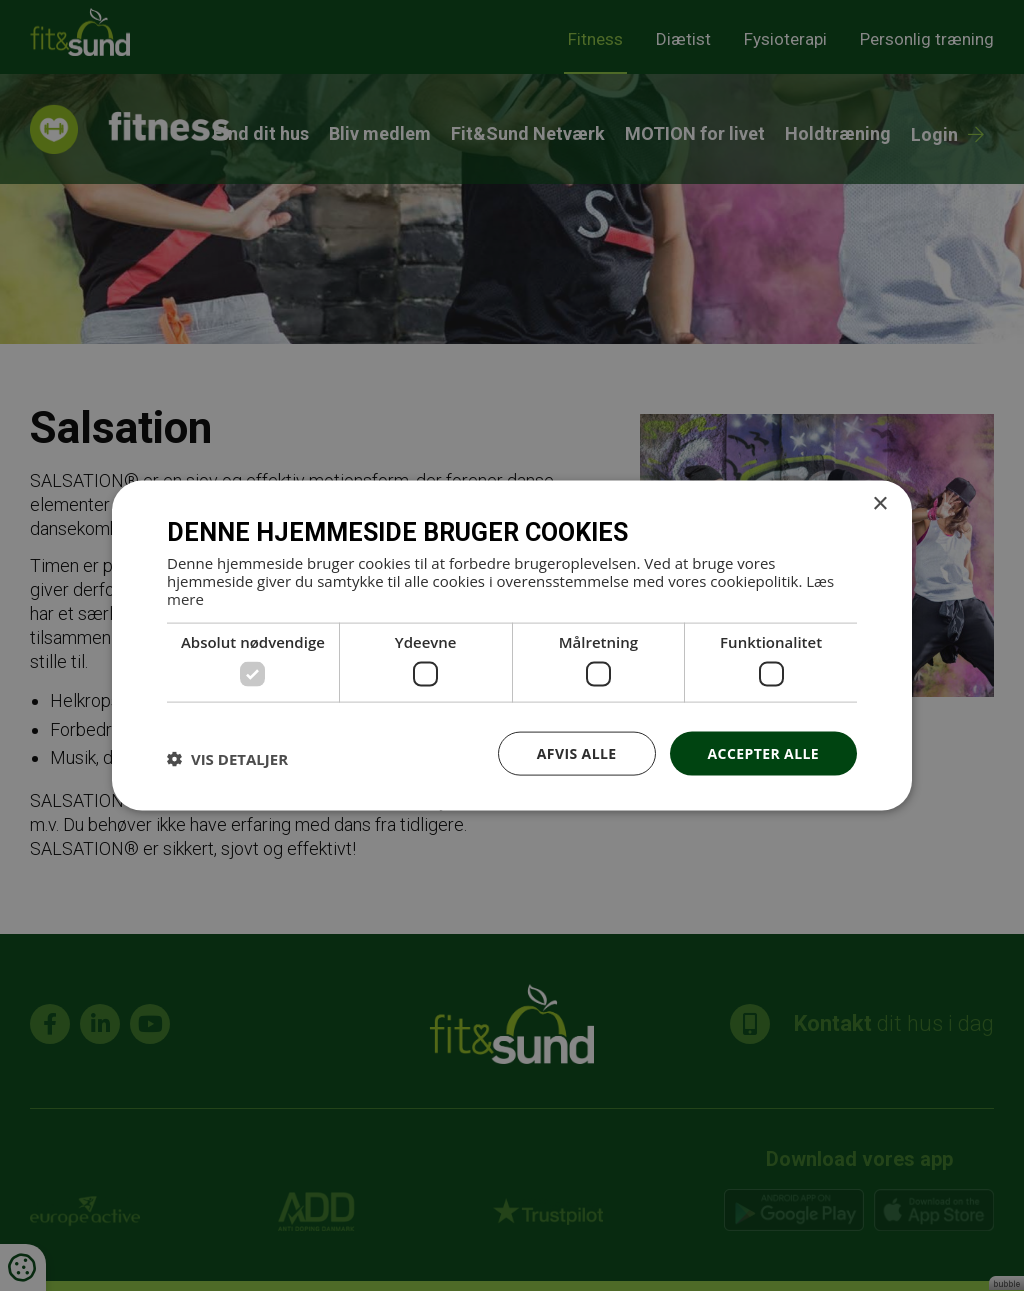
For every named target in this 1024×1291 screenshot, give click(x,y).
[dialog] (512, 645)
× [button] (879, 503)
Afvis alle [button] (577, 752)
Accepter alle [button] (763, 752)
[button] (227, 758)
